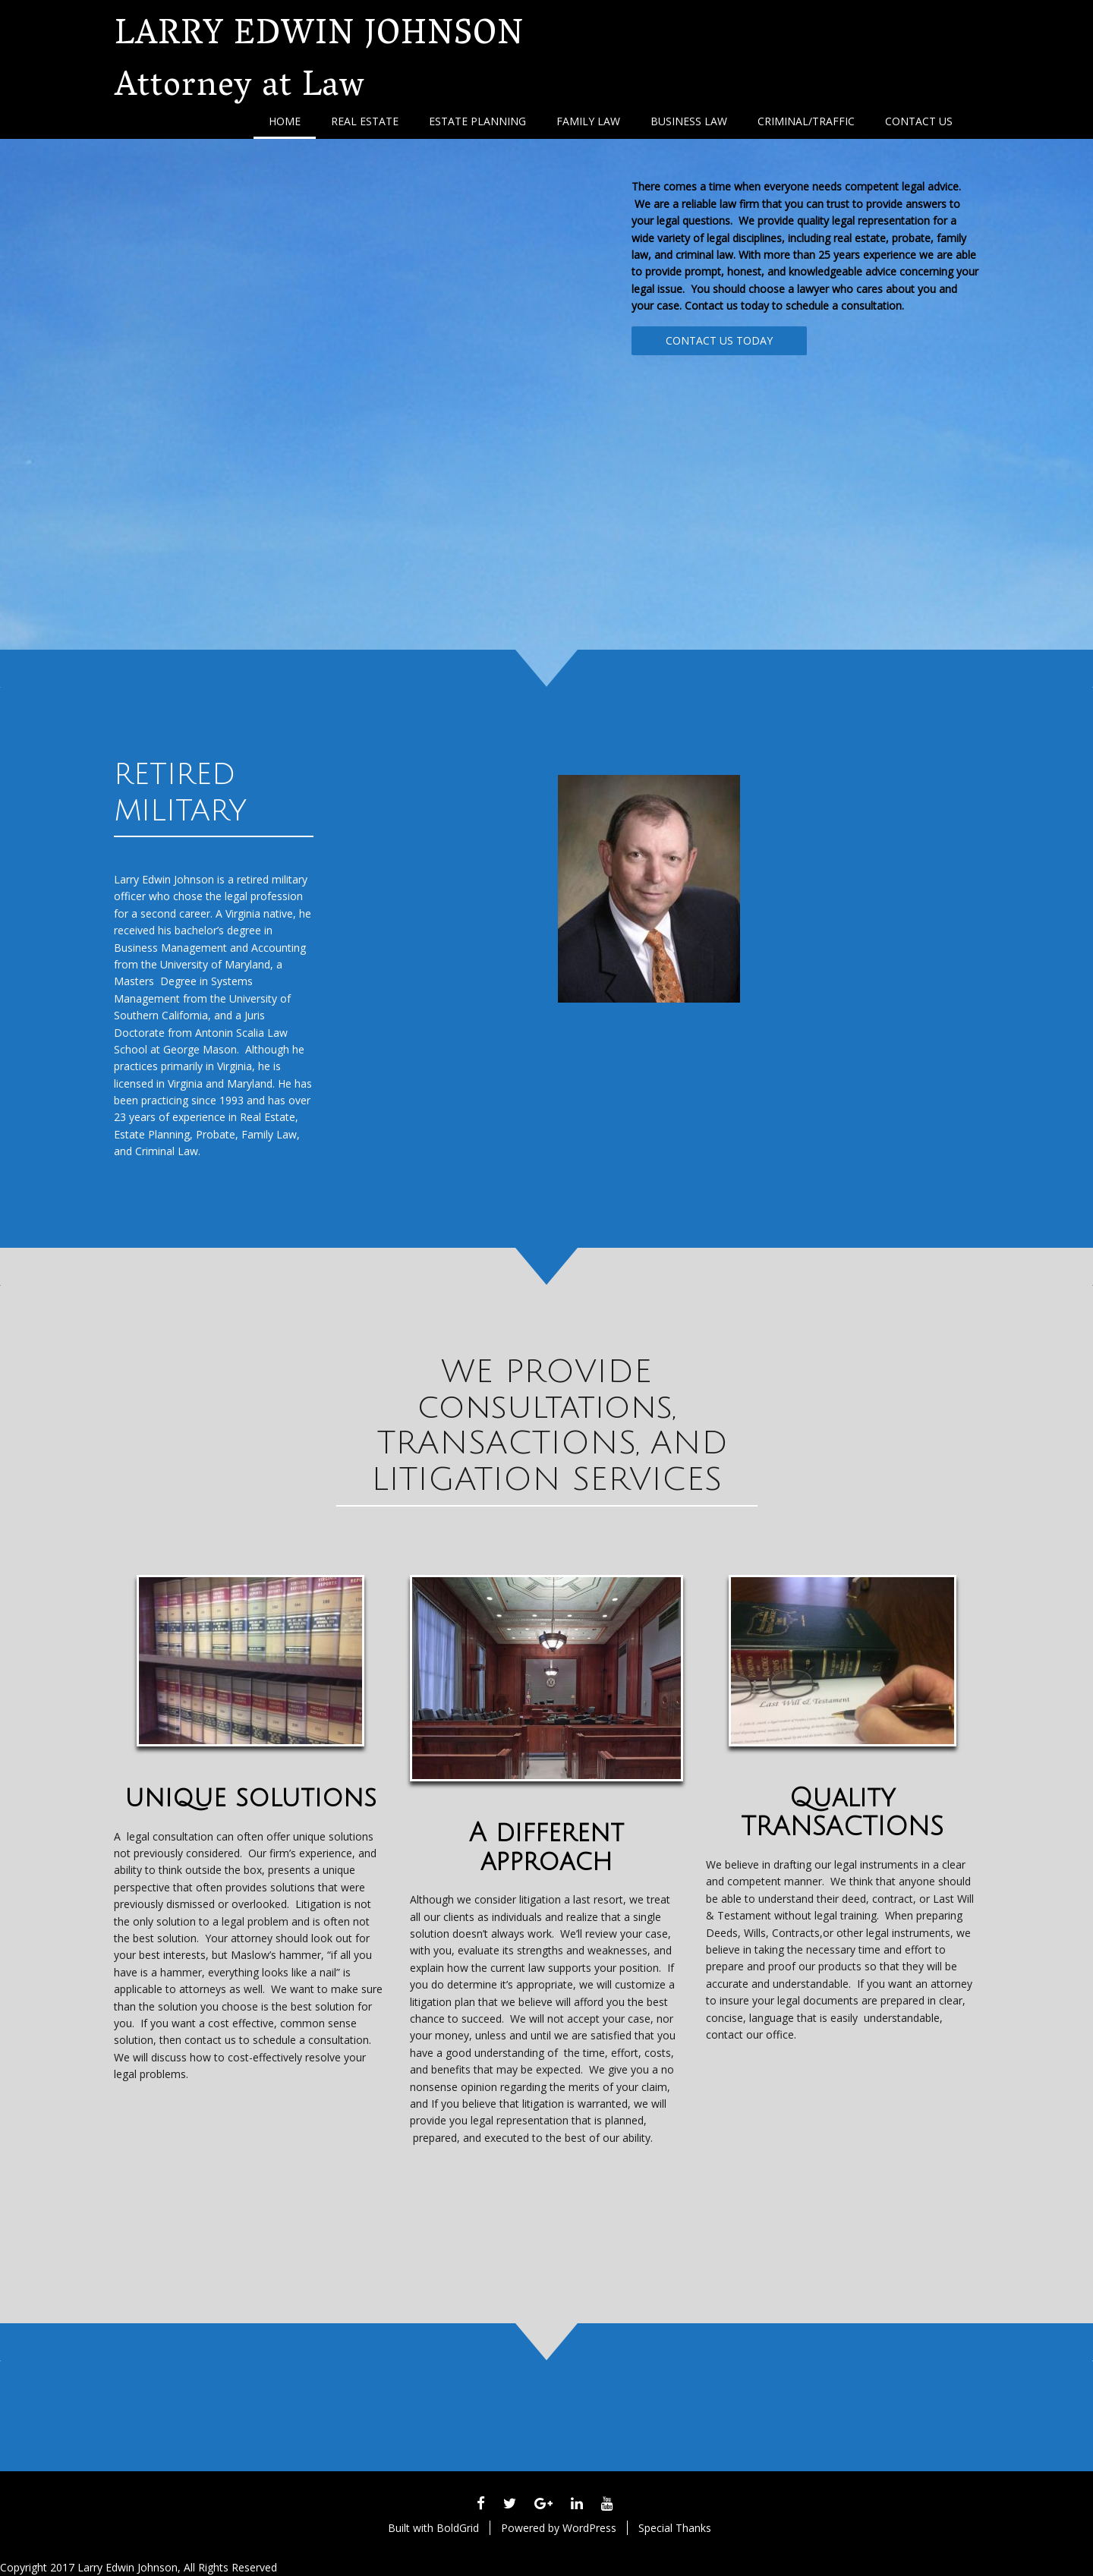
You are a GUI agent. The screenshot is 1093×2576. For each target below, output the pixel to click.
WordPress (589, 2528)
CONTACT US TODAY (719, 340)
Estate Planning (477, 121)
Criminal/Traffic (806, 121)
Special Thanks (674, 2528)
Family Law (588, 121)
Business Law (688, 121)
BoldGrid (457, 2528)
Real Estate (364, 121)
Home (285, 121)
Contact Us (919, 121)
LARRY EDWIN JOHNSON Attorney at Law (319, 63)
